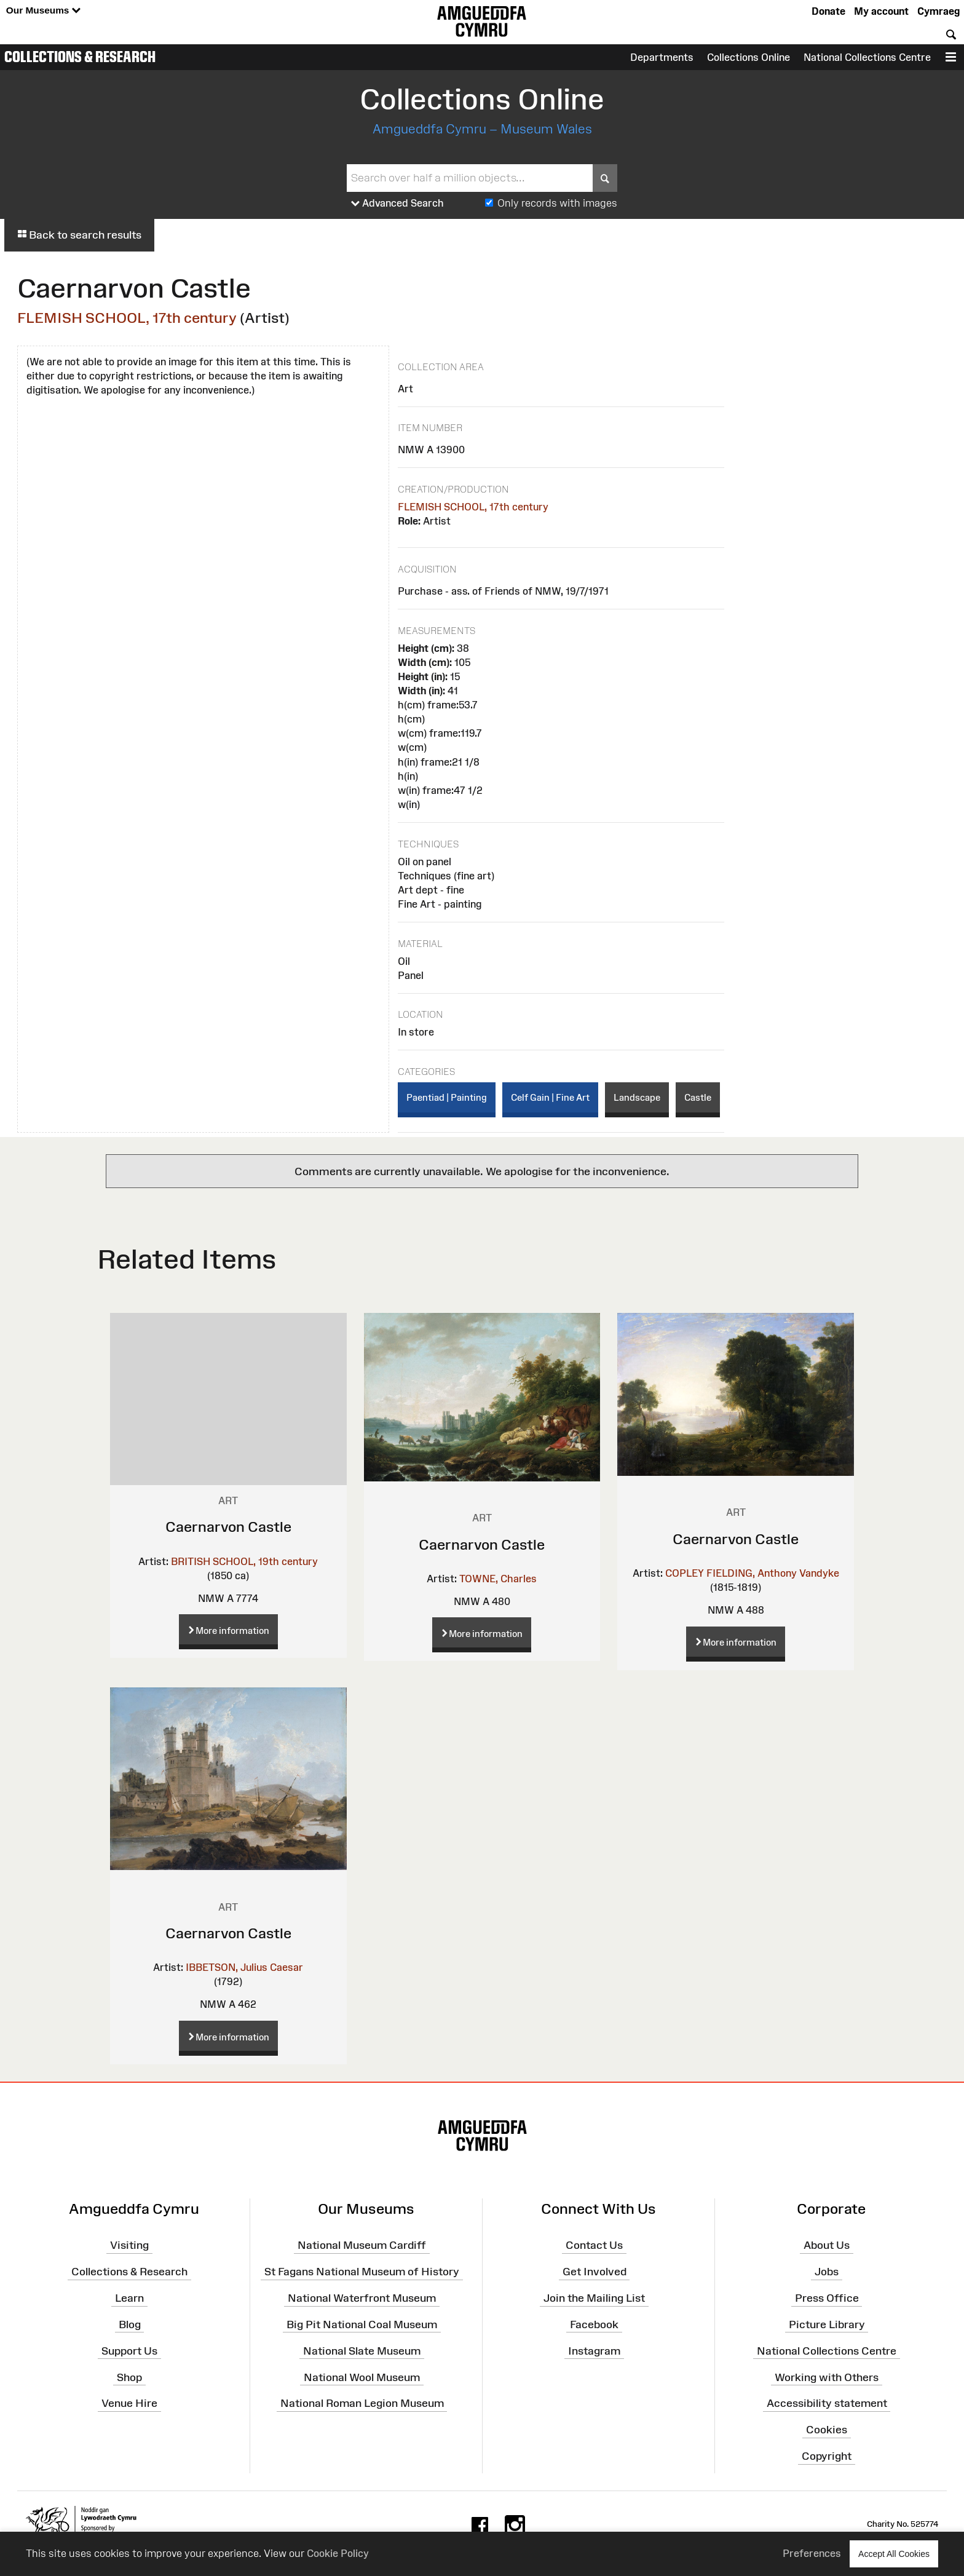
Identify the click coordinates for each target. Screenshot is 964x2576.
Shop (129, 2377)
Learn (129, 2298)
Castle (697, 1097)
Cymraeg (938, 11)
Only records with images (557, 202)
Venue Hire (129, 2403)
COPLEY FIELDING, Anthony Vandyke (752, 1573)
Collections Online (748, 57)
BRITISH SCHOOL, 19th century (244, 1561)
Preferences (812, 2553)
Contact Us (594, 2245)
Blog (130, 2324)
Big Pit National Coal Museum (361, 2324)
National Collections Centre (867, 57)
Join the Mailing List (594, 2298)
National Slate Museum (362, 2351)
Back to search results (79, 235)
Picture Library (827, 2324)
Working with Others (827, 2377)
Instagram (594, 2351)
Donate (828, 11)
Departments (661, 57)
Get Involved (594, 2271)
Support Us (129, 2351)
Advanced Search (397, 203)
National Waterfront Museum (362, 2298)
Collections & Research (80, 56)
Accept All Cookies (894, 2553)
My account (881, 11)
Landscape (637, 1097)
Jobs (827, 2271)
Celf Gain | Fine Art (550, 1097)
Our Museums (43, 11)
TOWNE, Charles (498, 1578)
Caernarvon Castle (228, 1526)
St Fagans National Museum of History (361, 2271)
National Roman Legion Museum (362, 2403)
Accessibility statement (827, 2403)
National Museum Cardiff (362, 2245)
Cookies (826, 2429)
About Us (827, 2245)
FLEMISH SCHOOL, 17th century (127, 317)
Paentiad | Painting (446, 1097)
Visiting (129, 2245)
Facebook (594, 2324)
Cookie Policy (338, 2553)
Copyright (826, 2456)
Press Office (827, 2298)
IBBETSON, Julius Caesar (244, 1967)
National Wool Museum (362, 2377)
